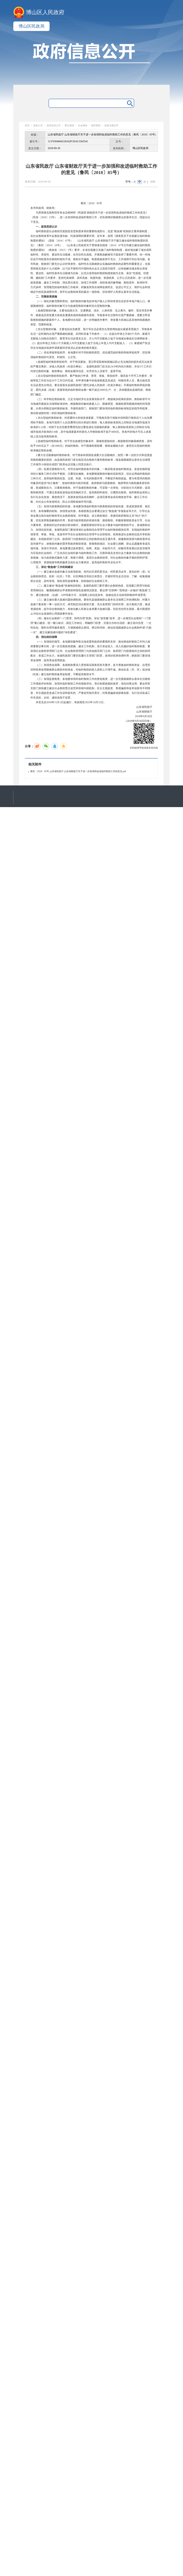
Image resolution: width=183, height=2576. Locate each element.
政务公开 (38, 125)
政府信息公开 (54, 125)
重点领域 (69, 125)
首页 (27, 125)
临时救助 (95, 125)
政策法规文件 (111, 125)
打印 (153, 182)
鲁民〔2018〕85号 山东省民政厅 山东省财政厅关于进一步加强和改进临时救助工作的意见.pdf (78, 771)
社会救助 (82, 125)
